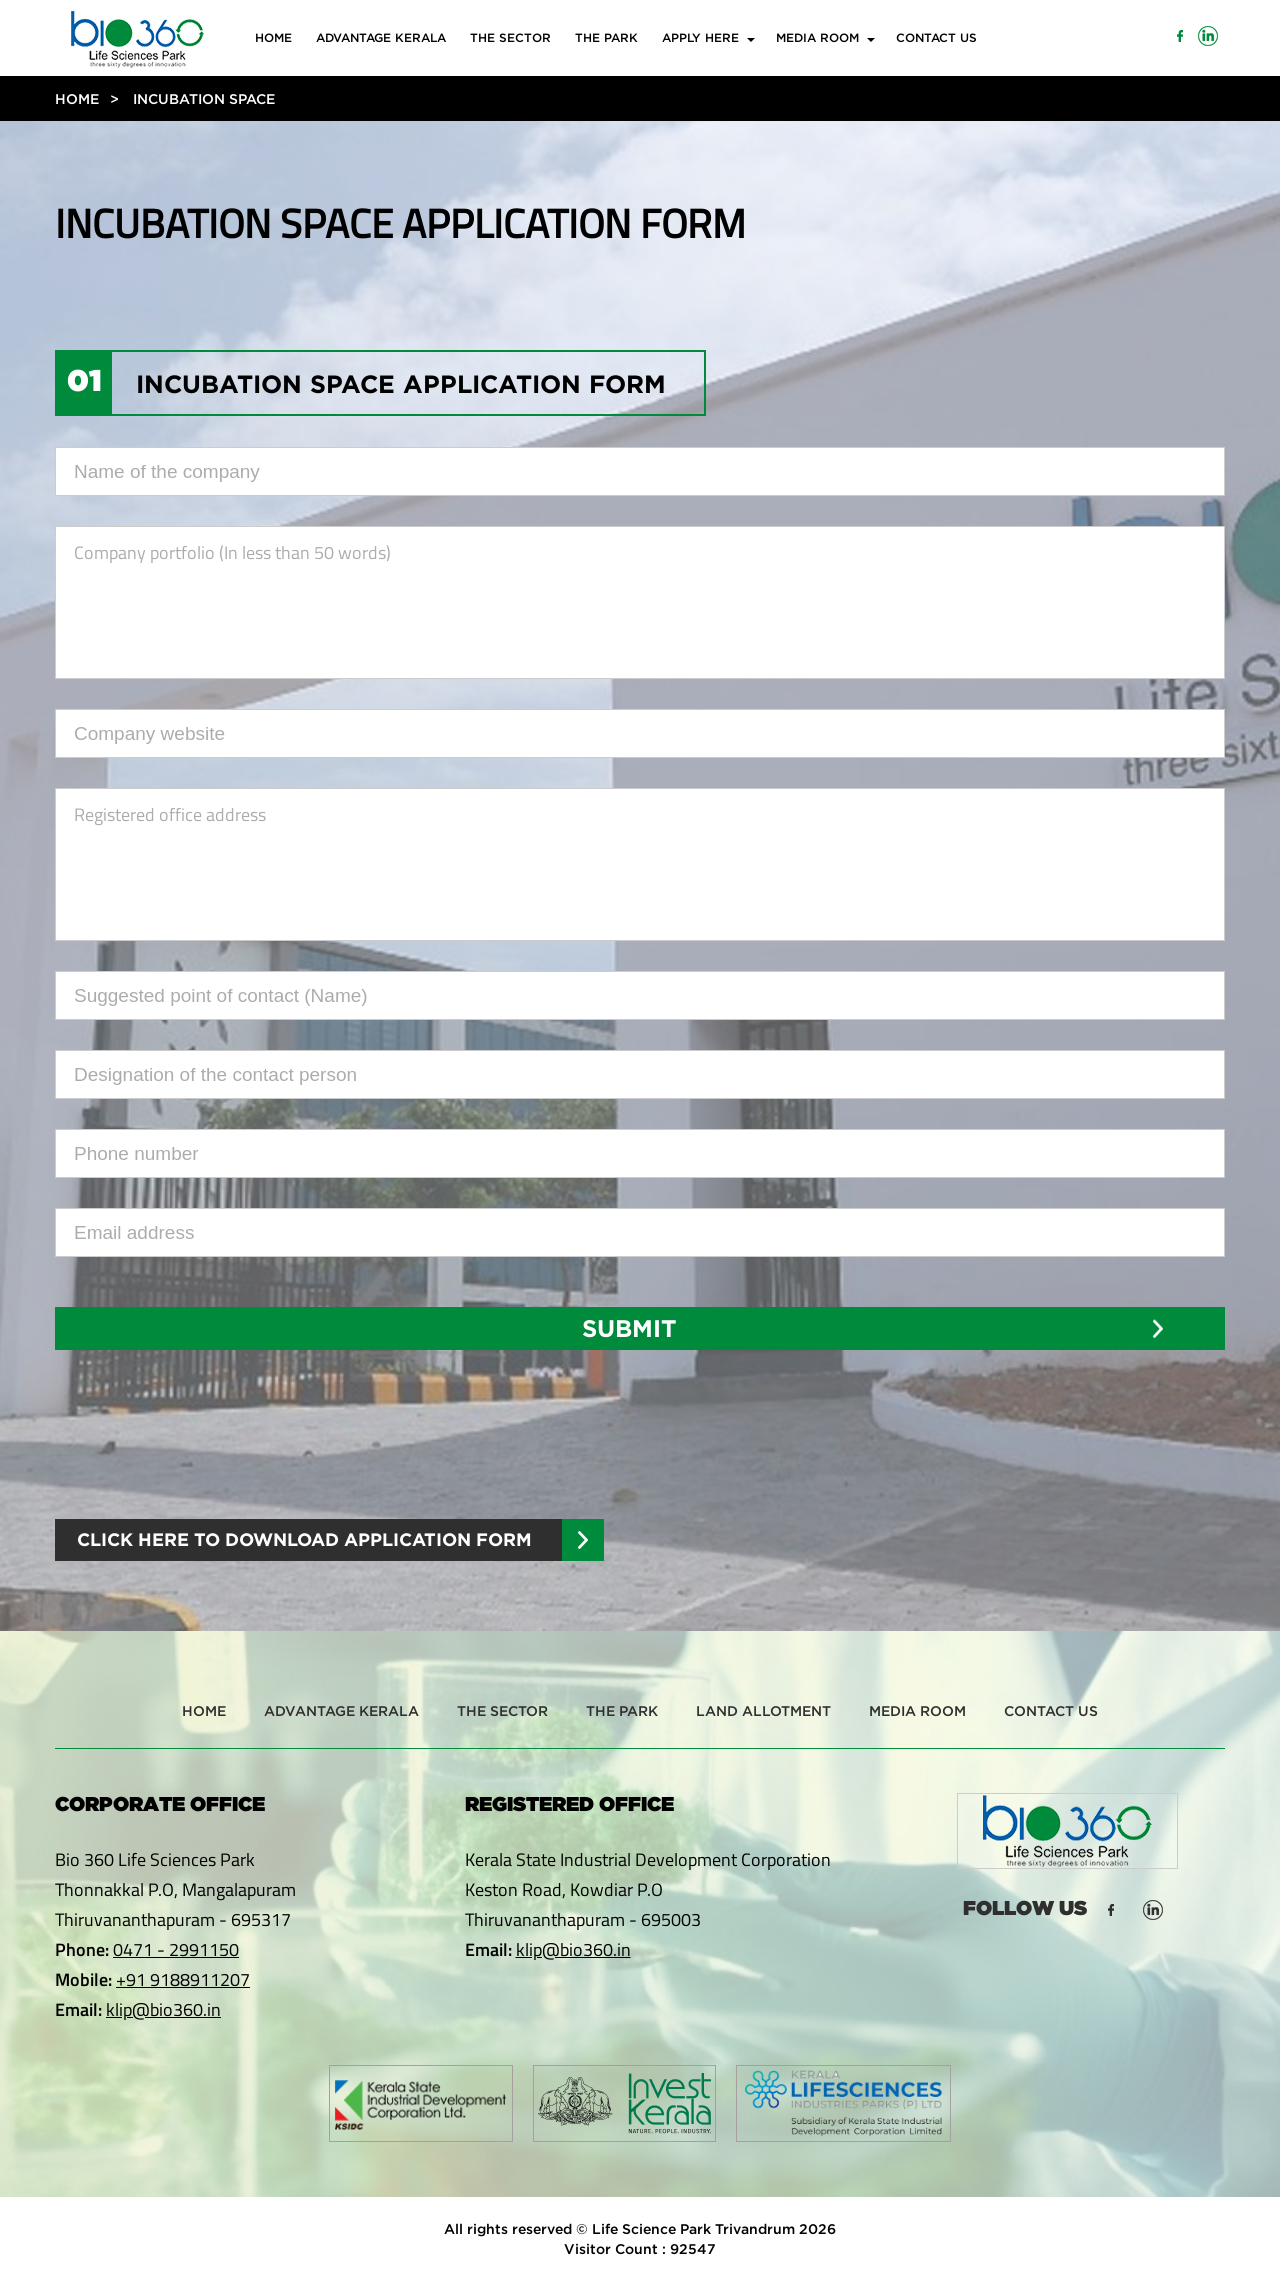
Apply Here (700, 37)
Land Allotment (763, 1710)
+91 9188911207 (183, 1979)
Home (273, 37)
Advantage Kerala (381, 37)
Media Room (817, 37)
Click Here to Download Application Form (304, 1539)
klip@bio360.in (163, 2009)
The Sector (510, 37)
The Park (606, 37)
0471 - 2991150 (176, 1949)
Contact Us (936, 37)
